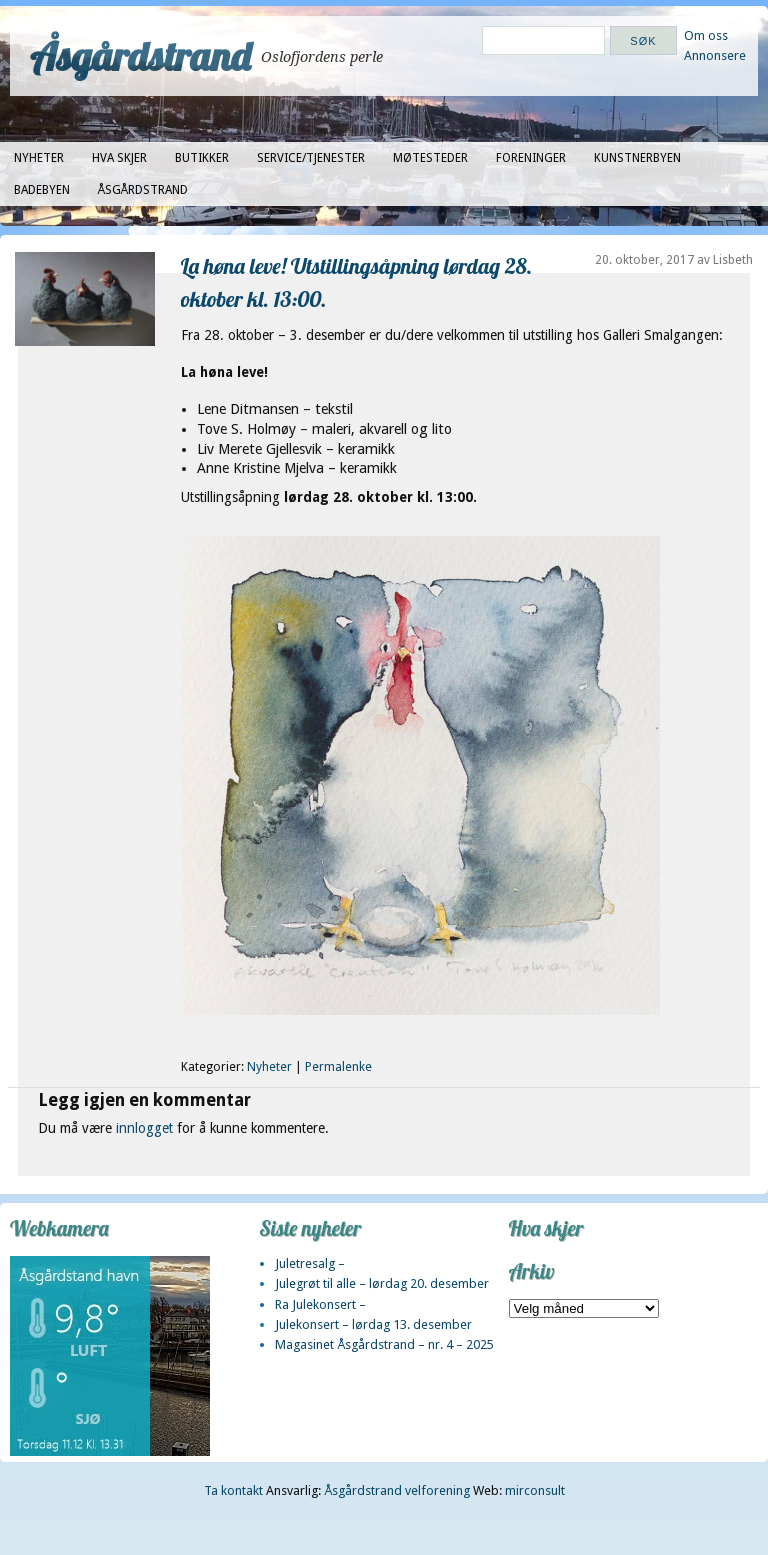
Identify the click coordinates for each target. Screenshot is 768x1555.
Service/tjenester (311, 158)
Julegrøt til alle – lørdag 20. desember (382, 1283)
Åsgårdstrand (140, 56)
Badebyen (42, 190)
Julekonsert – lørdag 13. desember (373, 1324)
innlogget (144, 1128)
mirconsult (535, 1490)
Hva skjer (119, 158)
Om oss (706, 35)
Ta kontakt (233, 1490)
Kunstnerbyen (637, 158)
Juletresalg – (310, 1263)
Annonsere (715, 55)
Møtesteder (430, 158)
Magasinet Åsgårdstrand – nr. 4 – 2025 (384, 1344)
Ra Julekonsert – (320, 1304)
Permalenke (338, 1067)
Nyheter (39, 158)
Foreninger (531, 158)
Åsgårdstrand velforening (397, 1490)
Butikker (202, 158)
